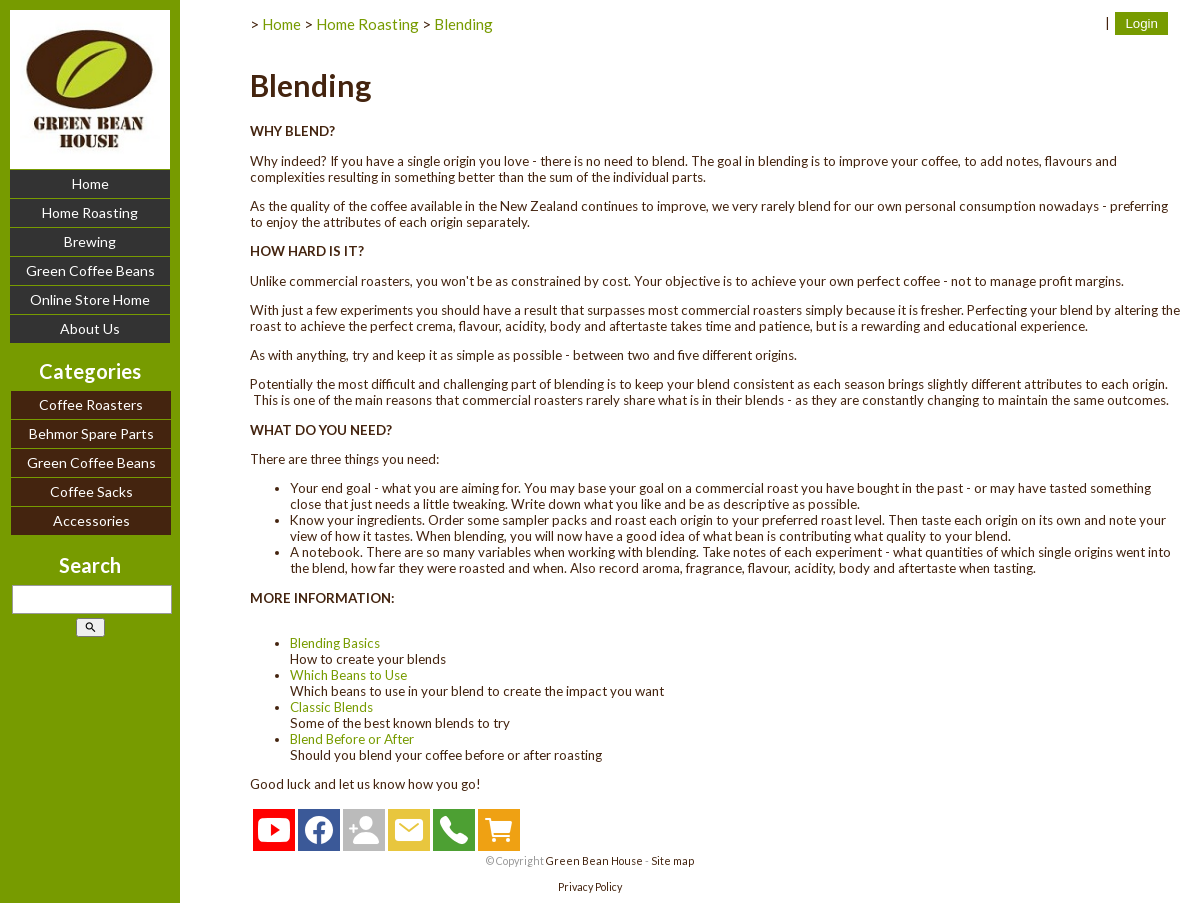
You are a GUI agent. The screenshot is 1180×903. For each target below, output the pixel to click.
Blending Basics (335, 643)
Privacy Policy (590, 886)
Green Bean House (594, 860)
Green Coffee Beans (90, 270)
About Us (90, 328)
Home (90, 183)
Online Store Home (90, 299)
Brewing (90, 241)
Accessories (91, 520)
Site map (672, 860)
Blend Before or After (352, 739)
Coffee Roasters (91, 404)
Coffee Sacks (91, 491)
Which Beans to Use (348, 675)
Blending (463, 24)
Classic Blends (331, 707)
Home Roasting (90, 212)
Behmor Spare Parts (91, 433)
